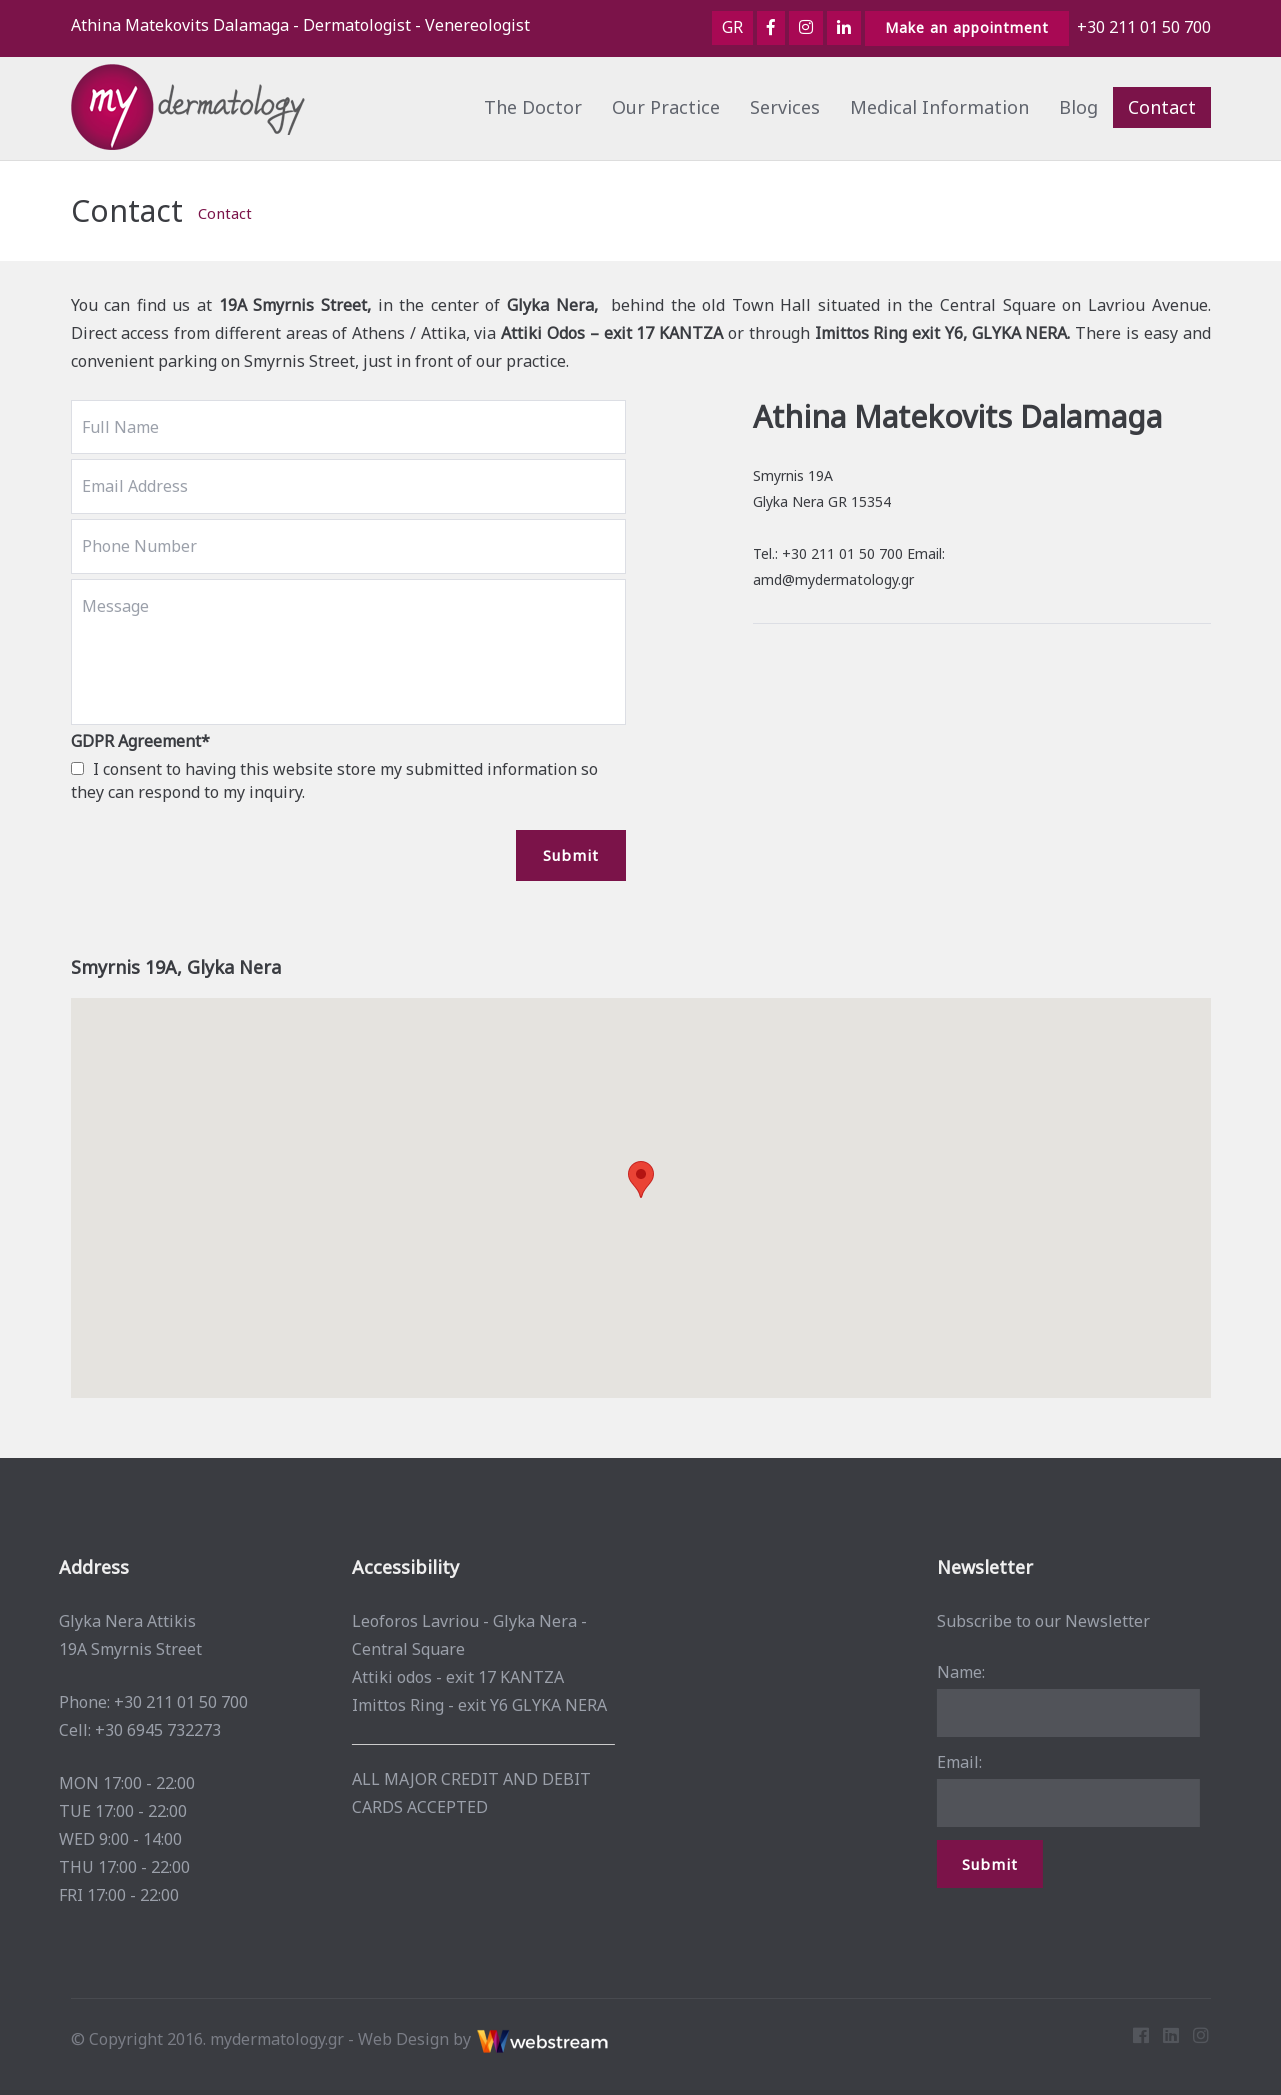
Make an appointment (967, 27)
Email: (951, 1762)
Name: (953, 1672)
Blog (1078, 107)
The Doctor (533, 107)
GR (732, 27)
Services (785, 107)
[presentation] (223, 869)
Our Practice (666, 107)
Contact (1162, 107)
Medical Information (939, 107)
